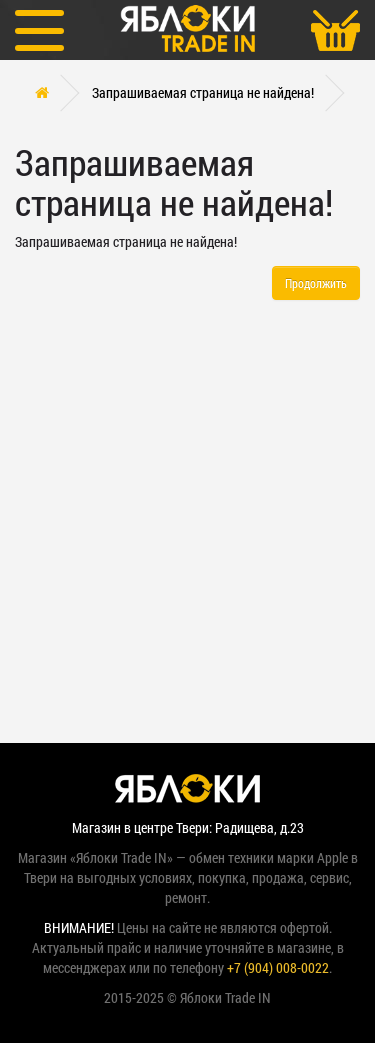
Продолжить (316, 283)
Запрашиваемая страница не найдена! (203, 92)
